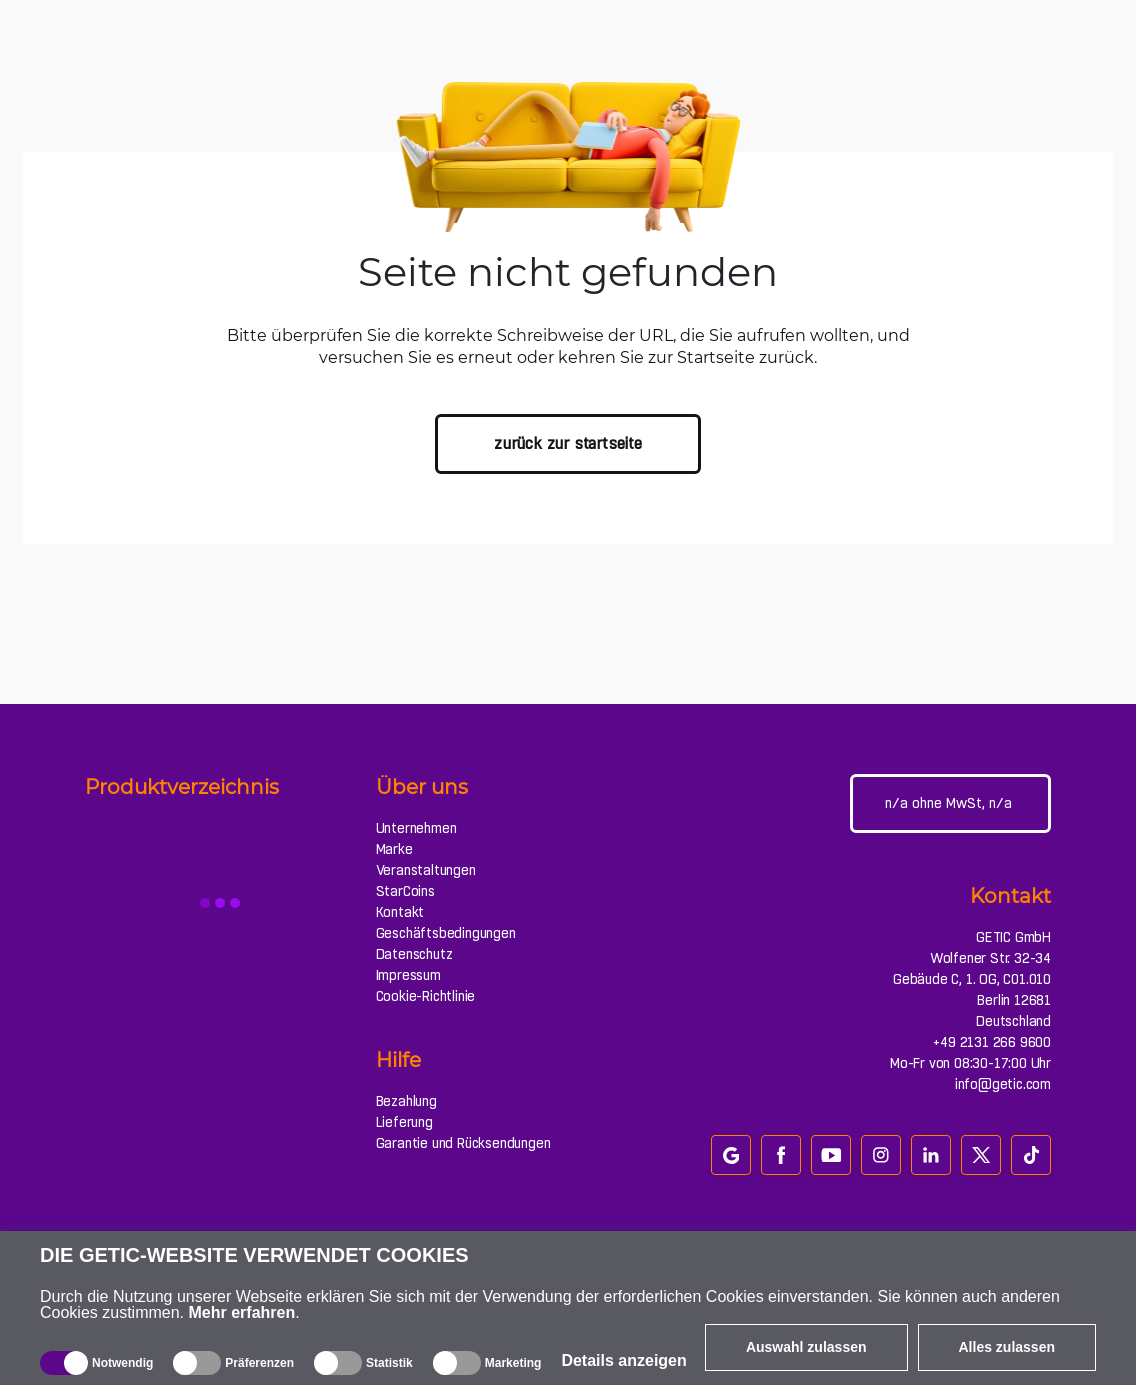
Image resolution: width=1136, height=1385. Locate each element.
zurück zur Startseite (568, 443)
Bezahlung (406, 1101)
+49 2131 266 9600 (992, 1042)
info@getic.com (1003, 1084)
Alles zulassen (1007, 1347)
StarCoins (405, 891)
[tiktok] (1031, 1155)
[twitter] (981, 1155)
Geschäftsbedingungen (446, 933)
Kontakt (400, 912)
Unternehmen (416, 828)
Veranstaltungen (426, 870)
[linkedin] (931, 1155)
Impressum (408, 975)
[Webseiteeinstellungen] (950, 803)
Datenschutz (414, 954)
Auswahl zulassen (806, 1347)
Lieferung (404, 1122)
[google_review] (731, 1155)
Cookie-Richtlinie (426, 996)
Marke (394, 849)
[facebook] (781, 1155)
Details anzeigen (623, 1360)
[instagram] (881, 1155)
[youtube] (831, 1155)
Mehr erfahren (242, 1312)
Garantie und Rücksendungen (463, 1143)
